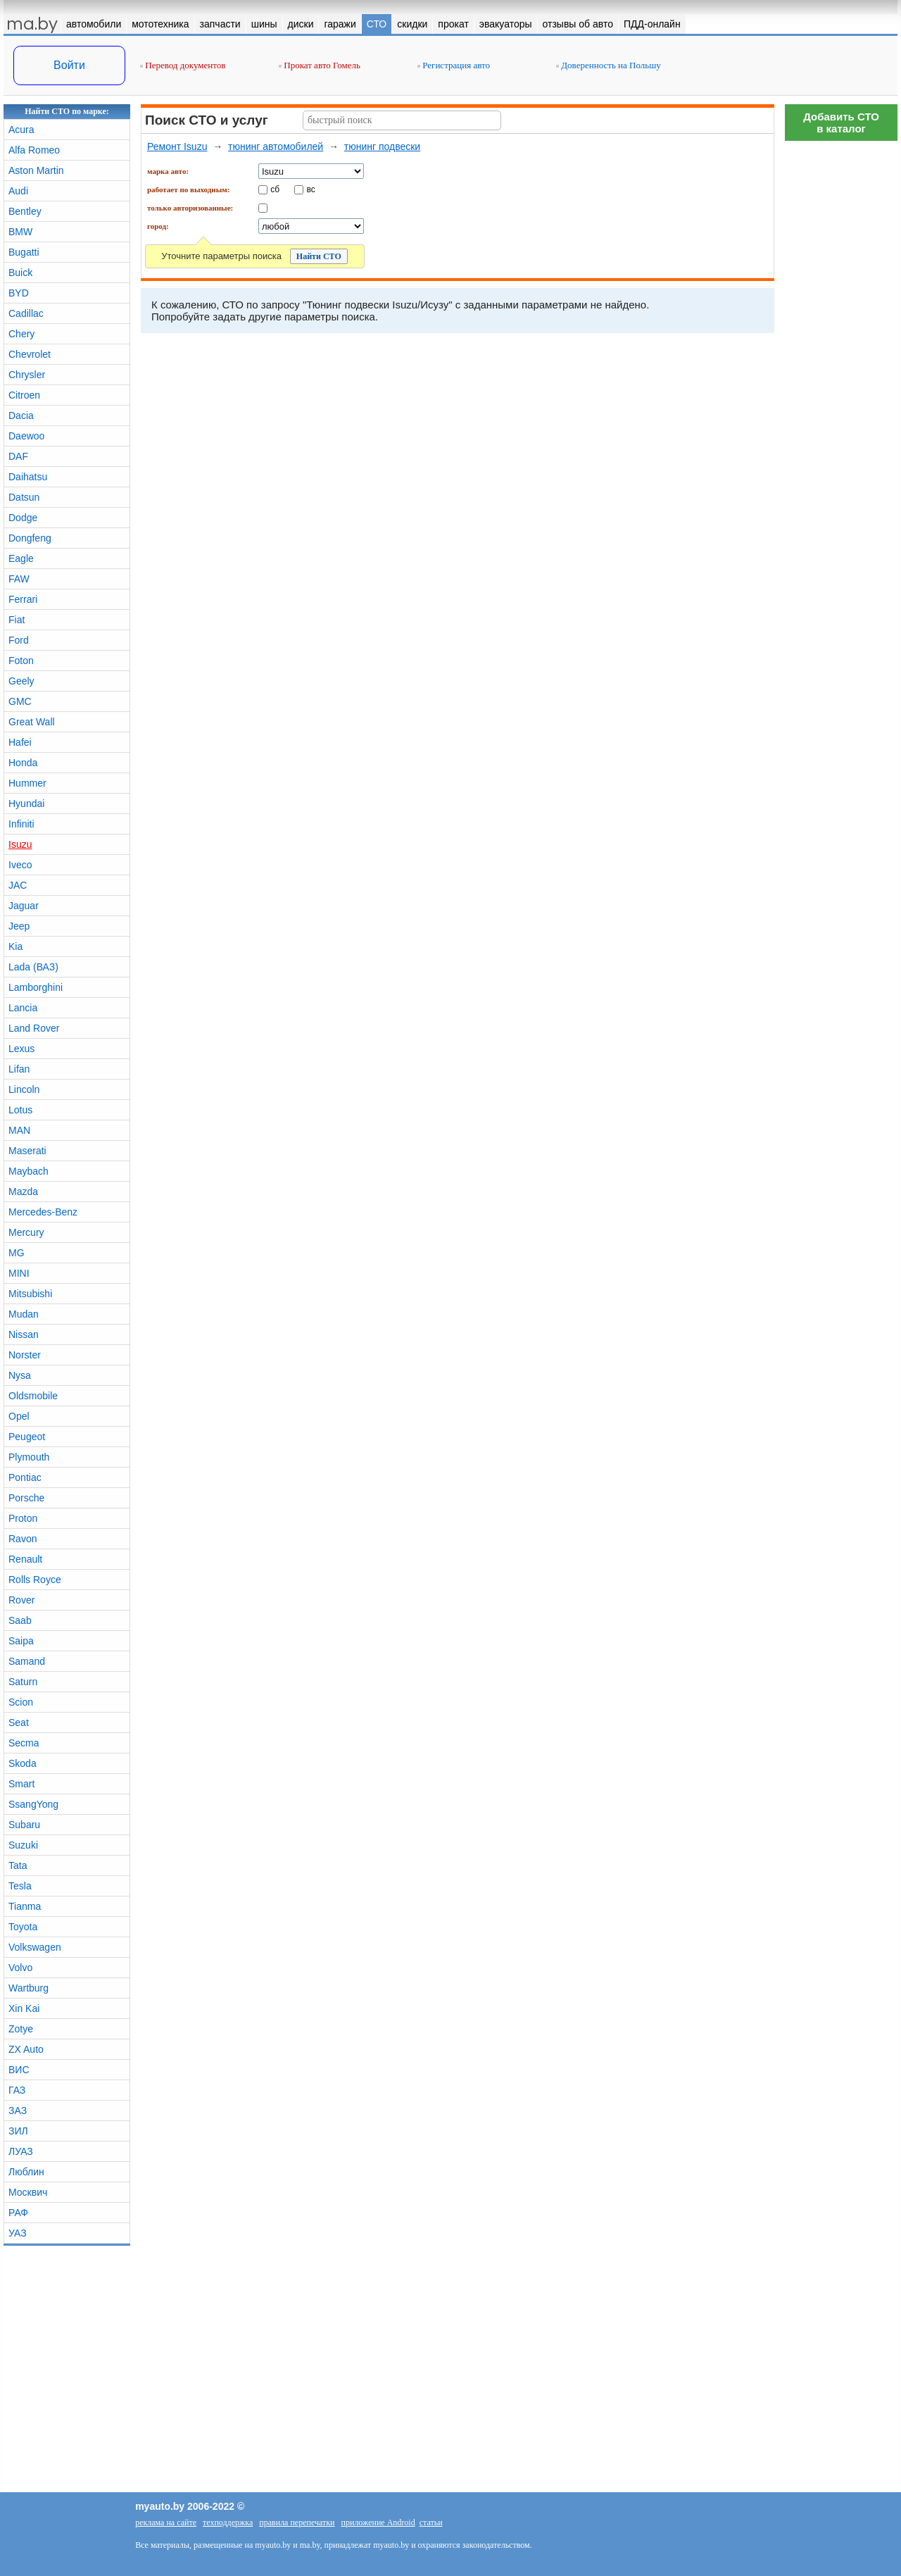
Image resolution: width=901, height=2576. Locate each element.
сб (274, 189)
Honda (22, 762)
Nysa (19, 1375)
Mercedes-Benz (42, 1212)
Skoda (22, 1763)
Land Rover (33, 1028)
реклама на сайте (165, 2522)
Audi (18, 190)
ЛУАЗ (20, 2151)
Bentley (25, 211)
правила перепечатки (296, 2522)
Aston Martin (36, 170)
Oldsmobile (33, 1395)
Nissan (23, 1334)
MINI (19, 1273)
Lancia (22, 1007)
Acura (21, 129)
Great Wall (31, 721)
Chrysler (26, 374)
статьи (431, 2522)
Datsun (23, 497)
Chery (21, 333)
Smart (21, 1783)
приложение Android (378, 2522)
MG (16, 1252)
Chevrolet (29, 354)
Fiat (16, 619)
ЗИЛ (18, 2131)
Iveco (20, 864)
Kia (15, 946)
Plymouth (28, 1457)
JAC (17, 885)
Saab (20, 1620)
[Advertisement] (841, 359)
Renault (25, 1559)
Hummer (27, 783)
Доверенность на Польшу (608, 65)
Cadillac (26, 313)
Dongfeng (29, 538)
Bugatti (23, 252)
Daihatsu (27, 476)
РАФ (18, 2212)
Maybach (28, 1171)
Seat (18, 1722)
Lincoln (23, 1089)
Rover (21, 1600)
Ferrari (22, 599)
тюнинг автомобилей (275, 146)
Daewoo (26, 436)
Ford (18, 640)
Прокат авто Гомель (319, 65)
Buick (20, 272)
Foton (21, 660)
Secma (23, 1743)
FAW (19, 578)
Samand (26, 1661)
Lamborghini (35, 987)
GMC (20, 701)
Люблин (26, 2171)
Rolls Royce (34, 1579)
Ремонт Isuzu (177, 146)
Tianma (24, 1906)
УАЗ (17, 2233)
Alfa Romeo (34, 150)
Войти (69, 65)
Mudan (23, 1314)
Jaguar (23, 905)
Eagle (21, 558)
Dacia (21, 415)
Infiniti (21, 824)
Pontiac (25, 1477)
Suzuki (23, 1845)
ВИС (19, 2069)
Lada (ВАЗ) (33, 967)
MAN (19, 1130)
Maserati (27, 1150)
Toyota (22, 1926)
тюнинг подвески (382, 146)
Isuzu (20, 844)
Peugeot (26, 1436)
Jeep (19, 926)
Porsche (26, 1497)
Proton (22, 1518)
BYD (18, 293)
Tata (17, 1865)
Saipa (21, 1640)
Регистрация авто (453, 65)
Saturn (22, 1681)
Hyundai (26, 803)
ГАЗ (16, 2090)
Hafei (20, 742)
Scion (20, 1702)
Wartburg (28, 1988)
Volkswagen (34, 1947)
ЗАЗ (17, 2110)
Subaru (24, 1824)
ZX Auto (26, 2049)
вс (311, 189)
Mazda (23, 1191)
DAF (18, 456)
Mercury (26, 1232)
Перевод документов (182, 65)
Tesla (20, 1886)
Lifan (19, 1069)
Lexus (21, 1048)
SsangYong (33, 1804)
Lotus (20, 1109)
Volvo (20, 1967)
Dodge (22, 517)
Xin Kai (23, 2008)
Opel (19, 1416)
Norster (24, 1355)
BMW (20, 231)
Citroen (24, 395)
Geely (21, 681)
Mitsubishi (30, 1293)
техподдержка (228, 2522)
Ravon (22, 1538)
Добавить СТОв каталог (841, 123)
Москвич (27, 2192)
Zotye (20, 2028)
